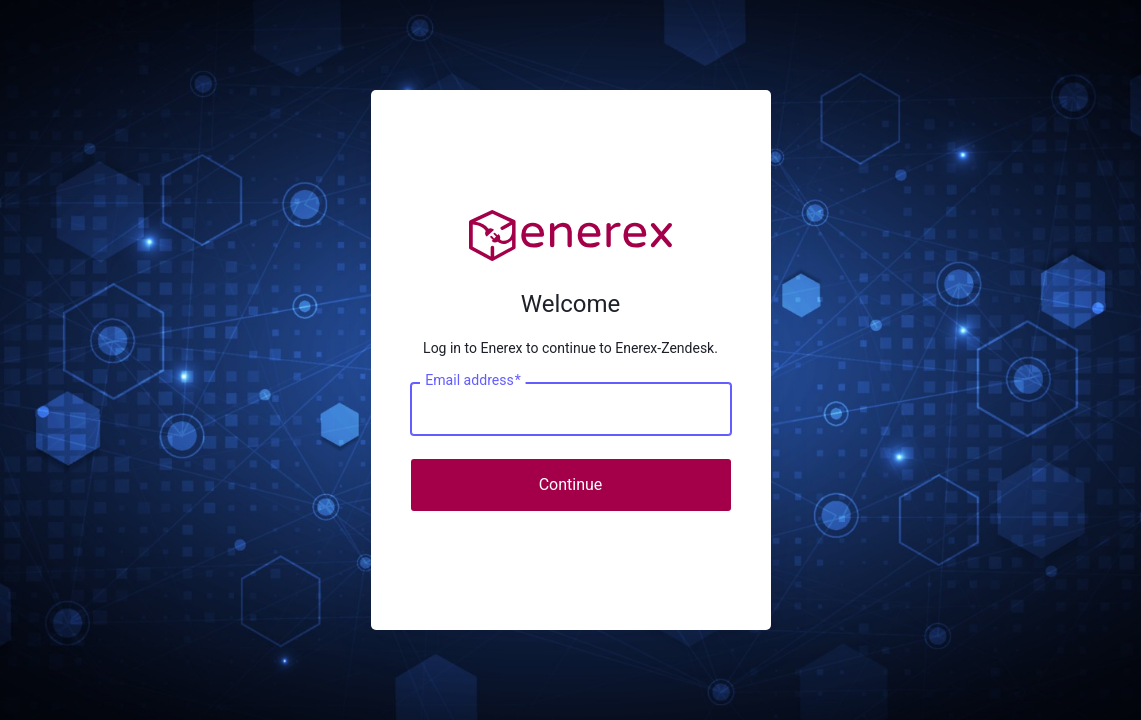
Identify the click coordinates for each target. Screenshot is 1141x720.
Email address (472, 380)
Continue (571, 484)
